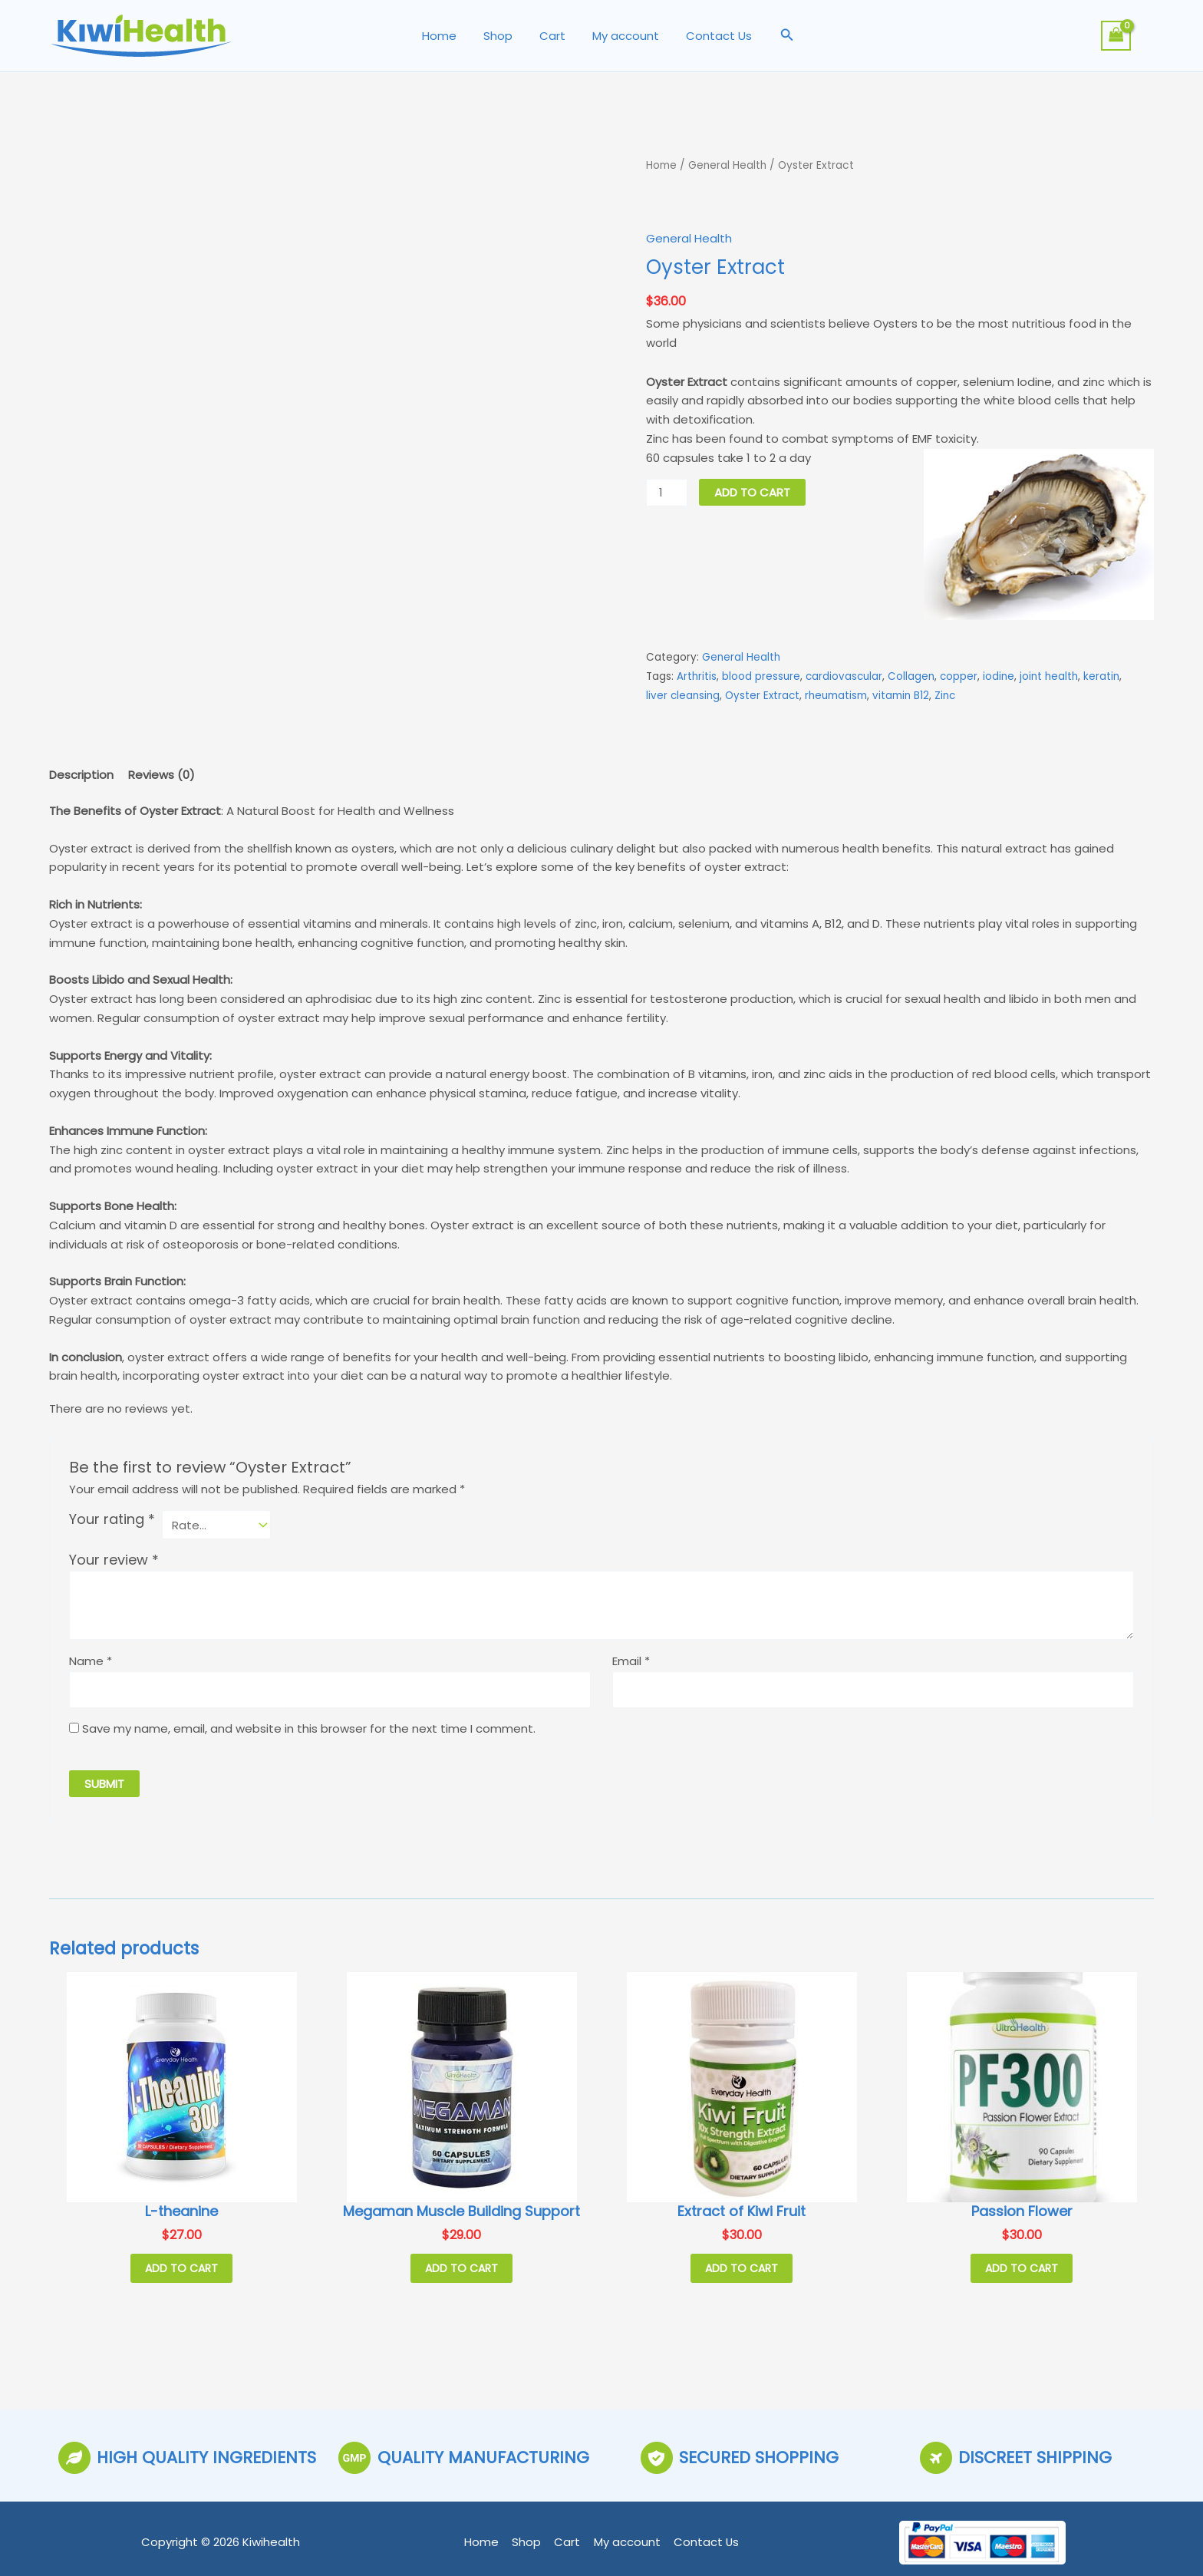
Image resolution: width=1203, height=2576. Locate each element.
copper (958, 675)
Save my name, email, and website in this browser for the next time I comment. (309, 1728)
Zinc (944, 695)
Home (447, 36)
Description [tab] (81, 774)
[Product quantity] (666, 492)
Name (90, 1660)
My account (621, 36)
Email (631, 1660)
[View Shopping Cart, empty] (1116, 36)
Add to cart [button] (181, 2268)
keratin (1101, 675)
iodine (998, 675)
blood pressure (761, 675)
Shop (501, 36)
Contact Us (711, 36)
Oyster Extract (762, 695)
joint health (1049, 675)
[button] (778, 36)
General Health (728, 165)
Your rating (112, 1519)
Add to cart (752, 491)
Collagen (911, 675)
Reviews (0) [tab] (161, 774)
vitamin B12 (900, 695)
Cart (552, 36)
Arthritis (697, 675)
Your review (114, 1559)
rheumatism (836, 695)
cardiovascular (844, 675)
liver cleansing (683, 695)
